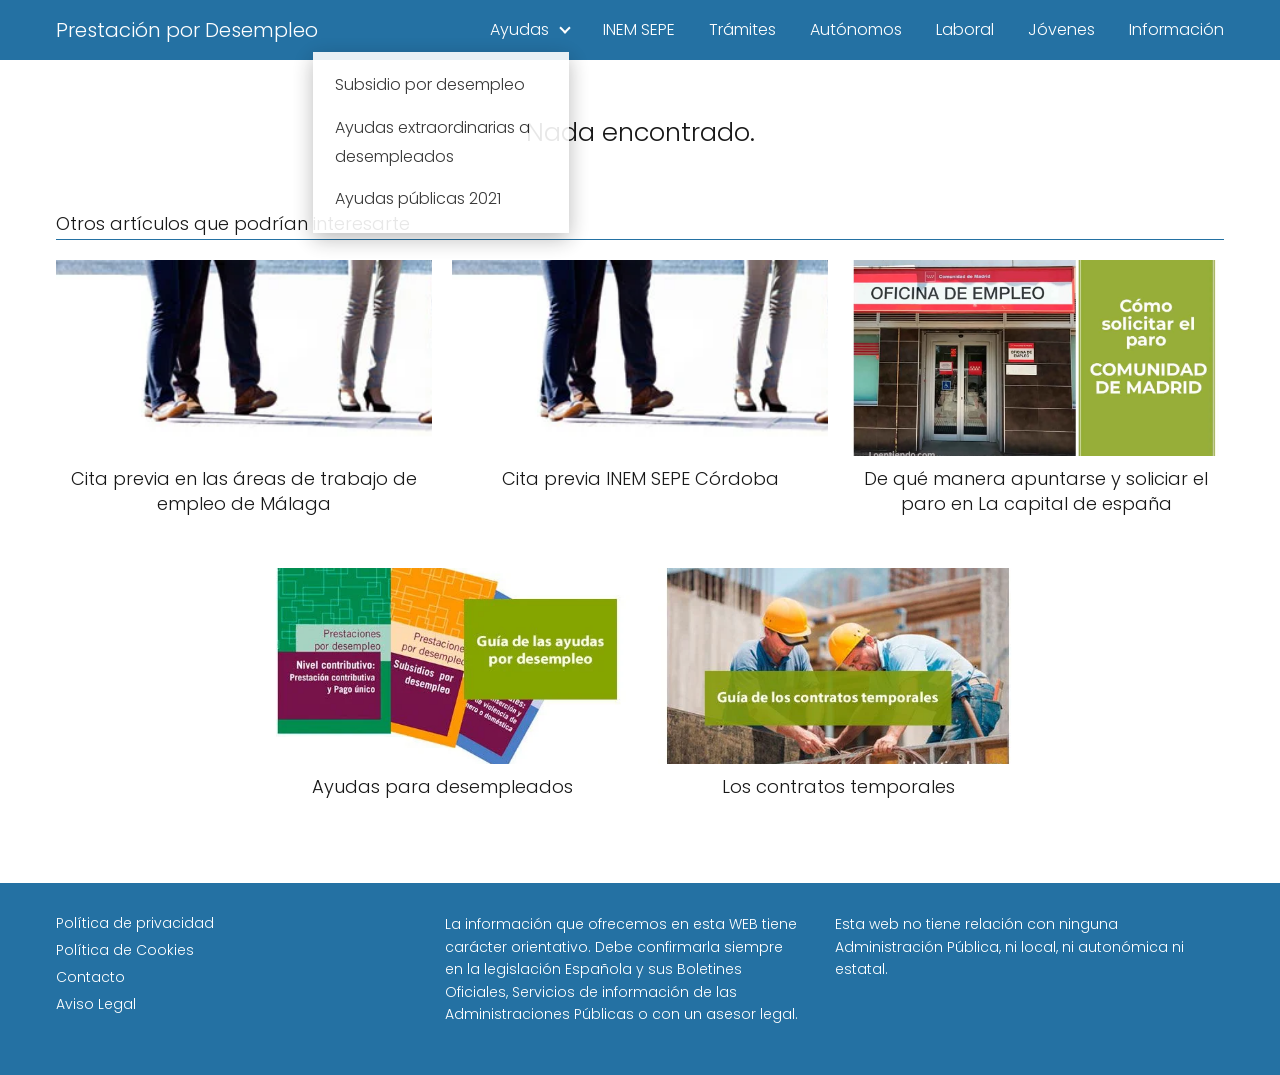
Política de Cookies (125, 950)
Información (1176, 29)
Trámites (742, 29)
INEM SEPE (639, 29)
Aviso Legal (96, 1004)
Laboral (965, 29)
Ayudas (519, 29)
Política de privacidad (135, 923)
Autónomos (856, 29)
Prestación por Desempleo (187, 30)
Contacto (90, 977)
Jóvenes (1061, 29)
